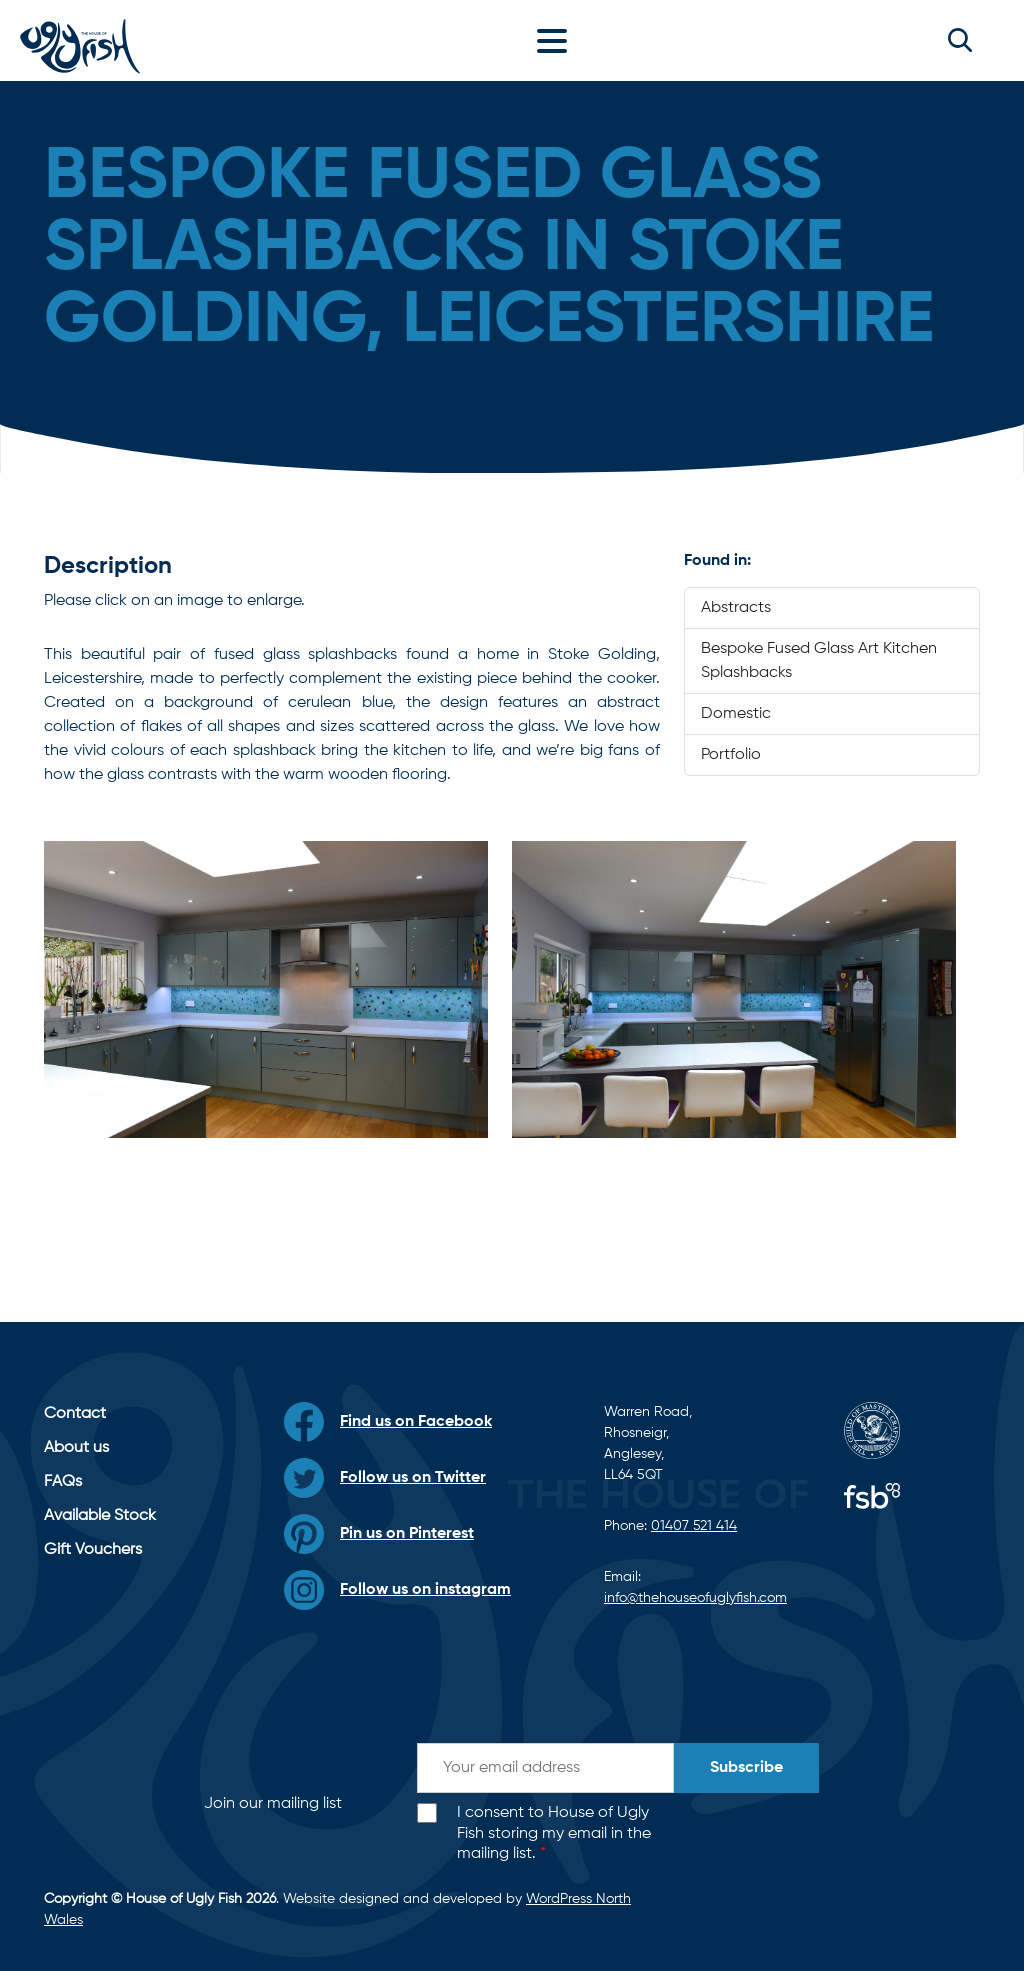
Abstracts (736, 608)
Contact (75, 1414)
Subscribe (746, 1768)
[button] (960, 40)
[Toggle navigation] (557, 40)
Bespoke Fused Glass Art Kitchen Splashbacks (819, 661)
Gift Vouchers (93, 1550)
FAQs (63, 1482)
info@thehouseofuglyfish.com (695, 1598)
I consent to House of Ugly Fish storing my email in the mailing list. (554, 1834)
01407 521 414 (694, 1526)
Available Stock (100, 1516)
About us (76, 1448)
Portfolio (731, 755)
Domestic (736, 714)
